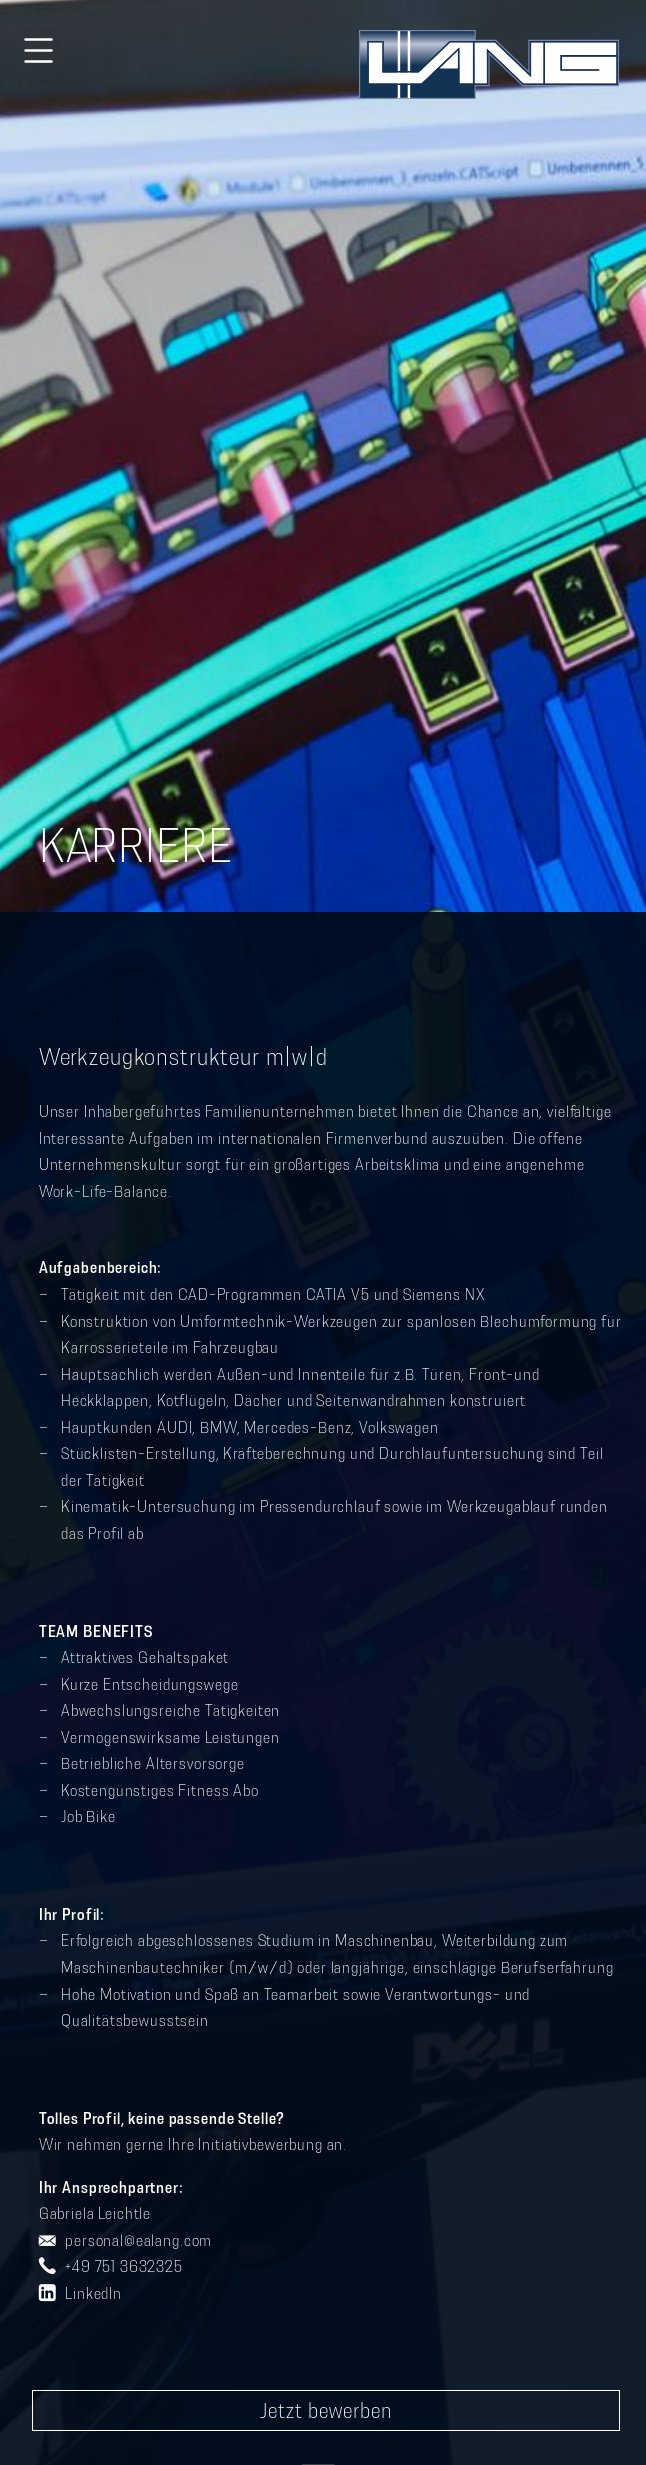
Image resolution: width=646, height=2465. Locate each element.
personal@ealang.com (138, 2240)
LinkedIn (93, 2293)
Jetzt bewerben (326, 2410)
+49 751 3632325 (124, 2266)
